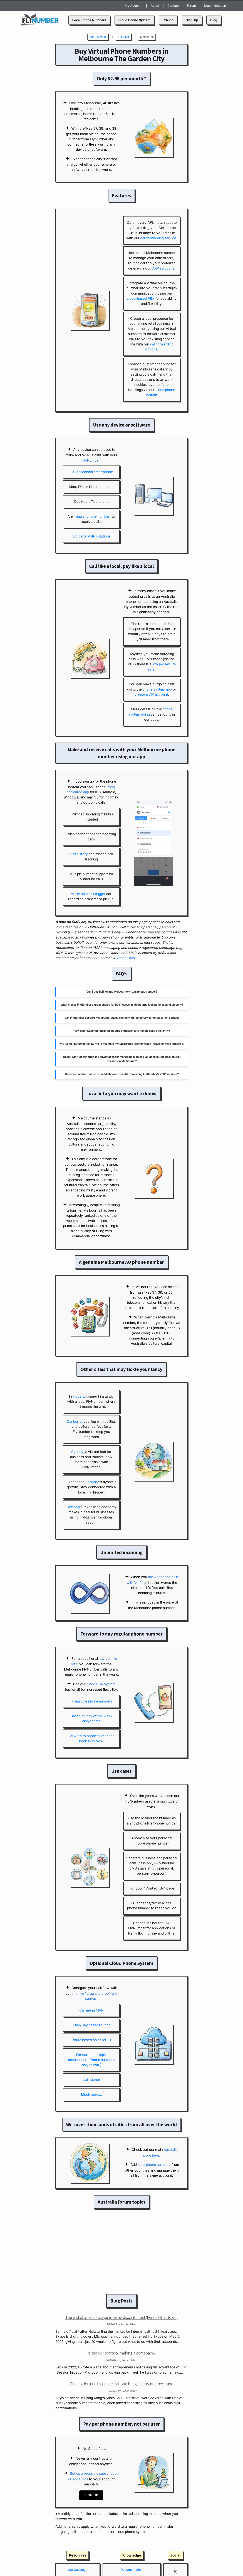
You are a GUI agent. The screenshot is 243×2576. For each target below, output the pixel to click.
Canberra (74, 1421)
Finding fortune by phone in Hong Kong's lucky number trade (121, 2383)
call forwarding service (158, 238)
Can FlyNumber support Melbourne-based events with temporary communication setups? (122, 1017)
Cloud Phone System (134, 20)
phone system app (157, 689)
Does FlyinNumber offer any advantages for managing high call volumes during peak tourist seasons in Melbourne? (122, 1059)
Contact (173, 6)
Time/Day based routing (91, 2025)
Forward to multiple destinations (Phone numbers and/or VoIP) (91, 2060)
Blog (213, 20)
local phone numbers (154, 2164)
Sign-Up (192, 20)
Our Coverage (97, 37)
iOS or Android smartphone (91, 472)
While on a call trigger (88, 894)
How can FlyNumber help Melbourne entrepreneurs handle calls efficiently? (122, 1030)
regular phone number (92, 516)
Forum (191, 6)
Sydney (77, 1452)
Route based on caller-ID (91, 2040)
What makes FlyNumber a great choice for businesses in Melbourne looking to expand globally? (122, 1004)
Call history (79, 854)
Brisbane (92, 1482)
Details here (126, 958)
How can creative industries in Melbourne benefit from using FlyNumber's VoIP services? (122, 1074)
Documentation (215, 6)
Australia (123, 37)
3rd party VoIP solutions (91, 536)
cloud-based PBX (141, 298)
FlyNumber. (91, 460)
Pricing (168, 20)
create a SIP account (151, 694)
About (155, 6)
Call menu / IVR (91, 2010)
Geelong (73, 1507)
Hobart (78, 1396)
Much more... (91, 2094)
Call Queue (91, 2080)
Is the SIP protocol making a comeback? (121, 2353)
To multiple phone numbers (91, 1701)
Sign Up (91, 2495)
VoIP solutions (163, 268)
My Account (133, 6)
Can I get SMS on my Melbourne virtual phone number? (121, 991)
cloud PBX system (101, 1684)
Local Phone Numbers (89, 20)
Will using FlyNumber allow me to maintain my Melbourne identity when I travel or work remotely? (121, 1044)
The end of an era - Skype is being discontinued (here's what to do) (121, 2317)
